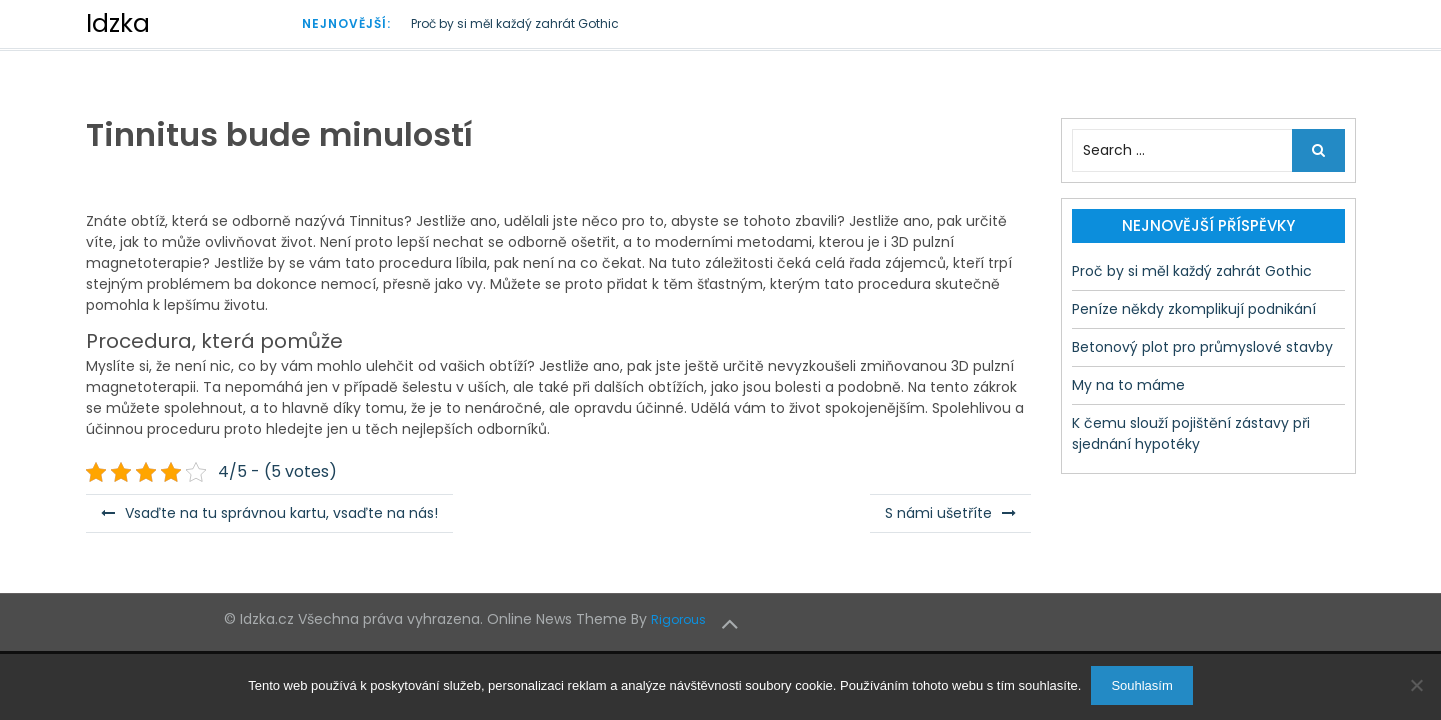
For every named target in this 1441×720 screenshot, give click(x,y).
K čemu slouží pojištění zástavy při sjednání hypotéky (1191, 433)
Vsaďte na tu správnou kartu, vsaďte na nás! (281, 513)
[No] (1416, 685)
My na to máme (1128, 385)
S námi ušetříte (938, 513)
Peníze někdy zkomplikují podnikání (1194, 309)
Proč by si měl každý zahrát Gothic (515, 23)
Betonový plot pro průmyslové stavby (1202, 347)
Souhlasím (1141, 685)
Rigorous (678, 619)
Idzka (118, 23)
